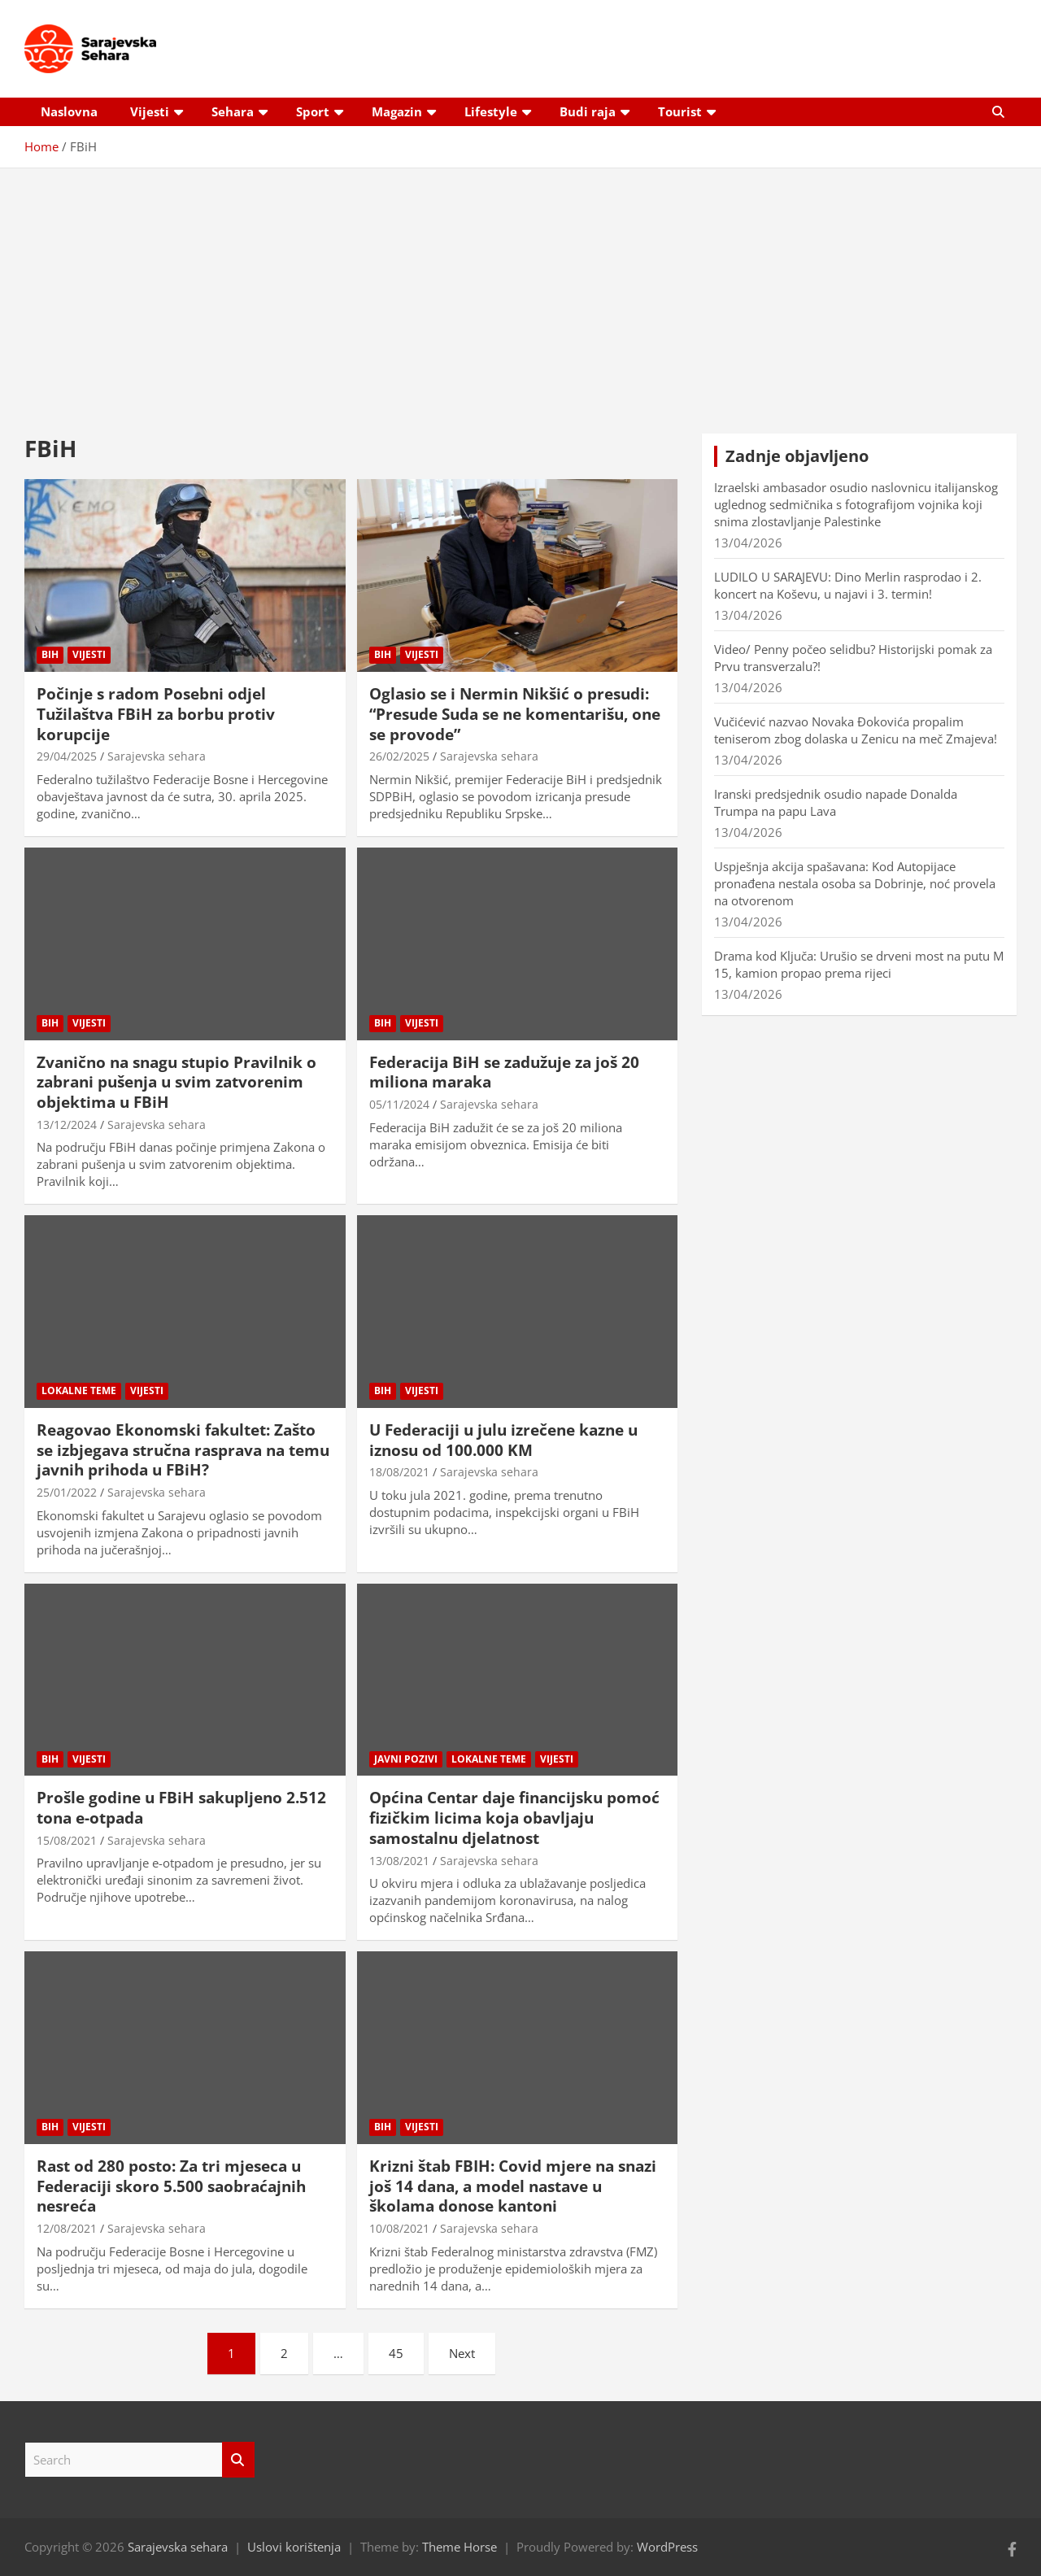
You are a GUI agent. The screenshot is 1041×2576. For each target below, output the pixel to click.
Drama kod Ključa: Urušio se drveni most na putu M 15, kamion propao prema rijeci (859, 964)
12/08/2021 (67, 2228)
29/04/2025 (67, 756)
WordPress (667, 2547)
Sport (312, 111)
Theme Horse (459, 2547)
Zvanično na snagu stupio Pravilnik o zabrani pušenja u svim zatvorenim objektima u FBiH (176, 1082)
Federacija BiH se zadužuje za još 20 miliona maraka (504, 1072)
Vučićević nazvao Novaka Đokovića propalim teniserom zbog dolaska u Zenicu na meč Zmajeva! (855, 730)
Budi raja (588, 111)
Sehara (232, 111)
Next (462, 2353)
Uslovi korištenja (294, 2547)
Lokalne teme (78, 1390)
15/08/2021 (67, 1840)
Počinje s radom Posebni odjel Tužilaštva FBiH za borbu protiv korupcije (156, 713)
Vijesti (149, 111)
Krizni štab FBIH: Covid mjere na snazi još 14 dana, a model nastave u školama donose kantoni (512, 2185)
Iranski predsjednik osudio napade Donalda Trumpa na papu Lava (835, 802)
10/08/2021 (399, 2228)
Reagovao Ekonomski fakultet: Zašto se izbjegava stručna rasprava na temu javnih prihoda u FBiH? (183, 1449)
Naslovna (69, 111)
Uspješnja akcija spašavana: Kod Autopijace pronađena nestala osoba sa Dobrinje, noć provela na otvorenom (854, 883)
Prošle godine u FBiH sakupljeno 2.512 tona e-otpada (181, 1807)
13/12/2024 (67, 1124)
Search (238, 2460)
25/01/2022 (67, 1492)
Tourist (680, 111)
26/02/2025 (399, 756)
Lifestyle (490, 111)
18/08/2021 (399, 1472)
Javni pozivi (406, 1759)
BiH (50, 654)
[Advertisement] (520, 289)
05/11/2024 (399, 1104)
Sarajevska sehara (156, 756)
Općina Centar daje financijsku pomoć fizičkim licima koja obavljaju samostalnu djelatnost (514, 1817)
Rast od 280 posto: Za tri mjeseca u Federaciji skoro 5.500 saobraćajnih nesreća (171, 2185)
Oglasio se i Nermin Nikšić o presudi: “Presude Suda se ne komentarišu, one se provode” (514, 713)
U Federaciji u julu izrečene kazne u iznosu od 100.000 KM (503, 1440)
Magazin (397, 111)
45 (396, 2353)
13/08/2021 (399, 1860)
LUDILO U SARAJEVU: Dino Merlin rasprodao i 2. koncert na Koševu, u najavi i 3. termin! (848, 585)
